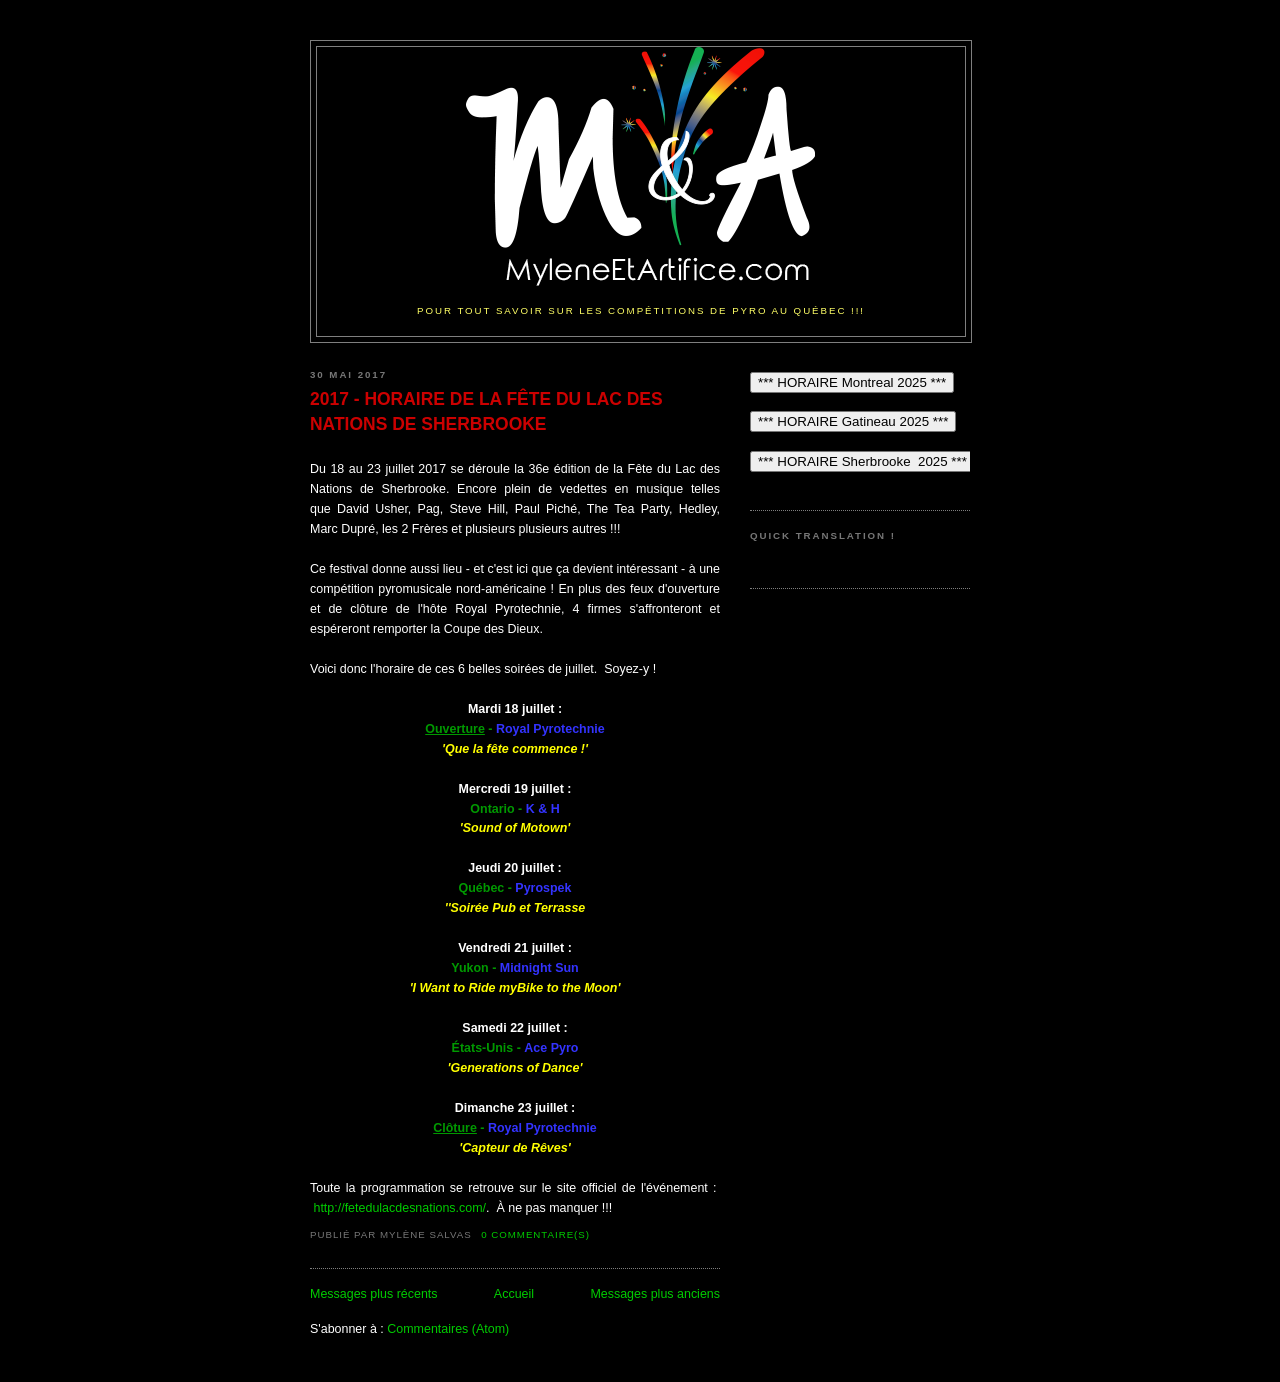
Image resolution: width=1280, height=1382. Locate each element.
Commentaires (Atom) (448, 1329)
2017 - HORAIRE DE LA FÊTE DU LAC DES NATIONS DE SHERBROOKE (486, 411)
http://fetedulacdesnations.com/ (399, 1208)
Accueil (514, 1294)
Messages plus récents (374, 1294)
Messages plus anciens (655, 1294)
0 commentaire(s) (535, 1234)
